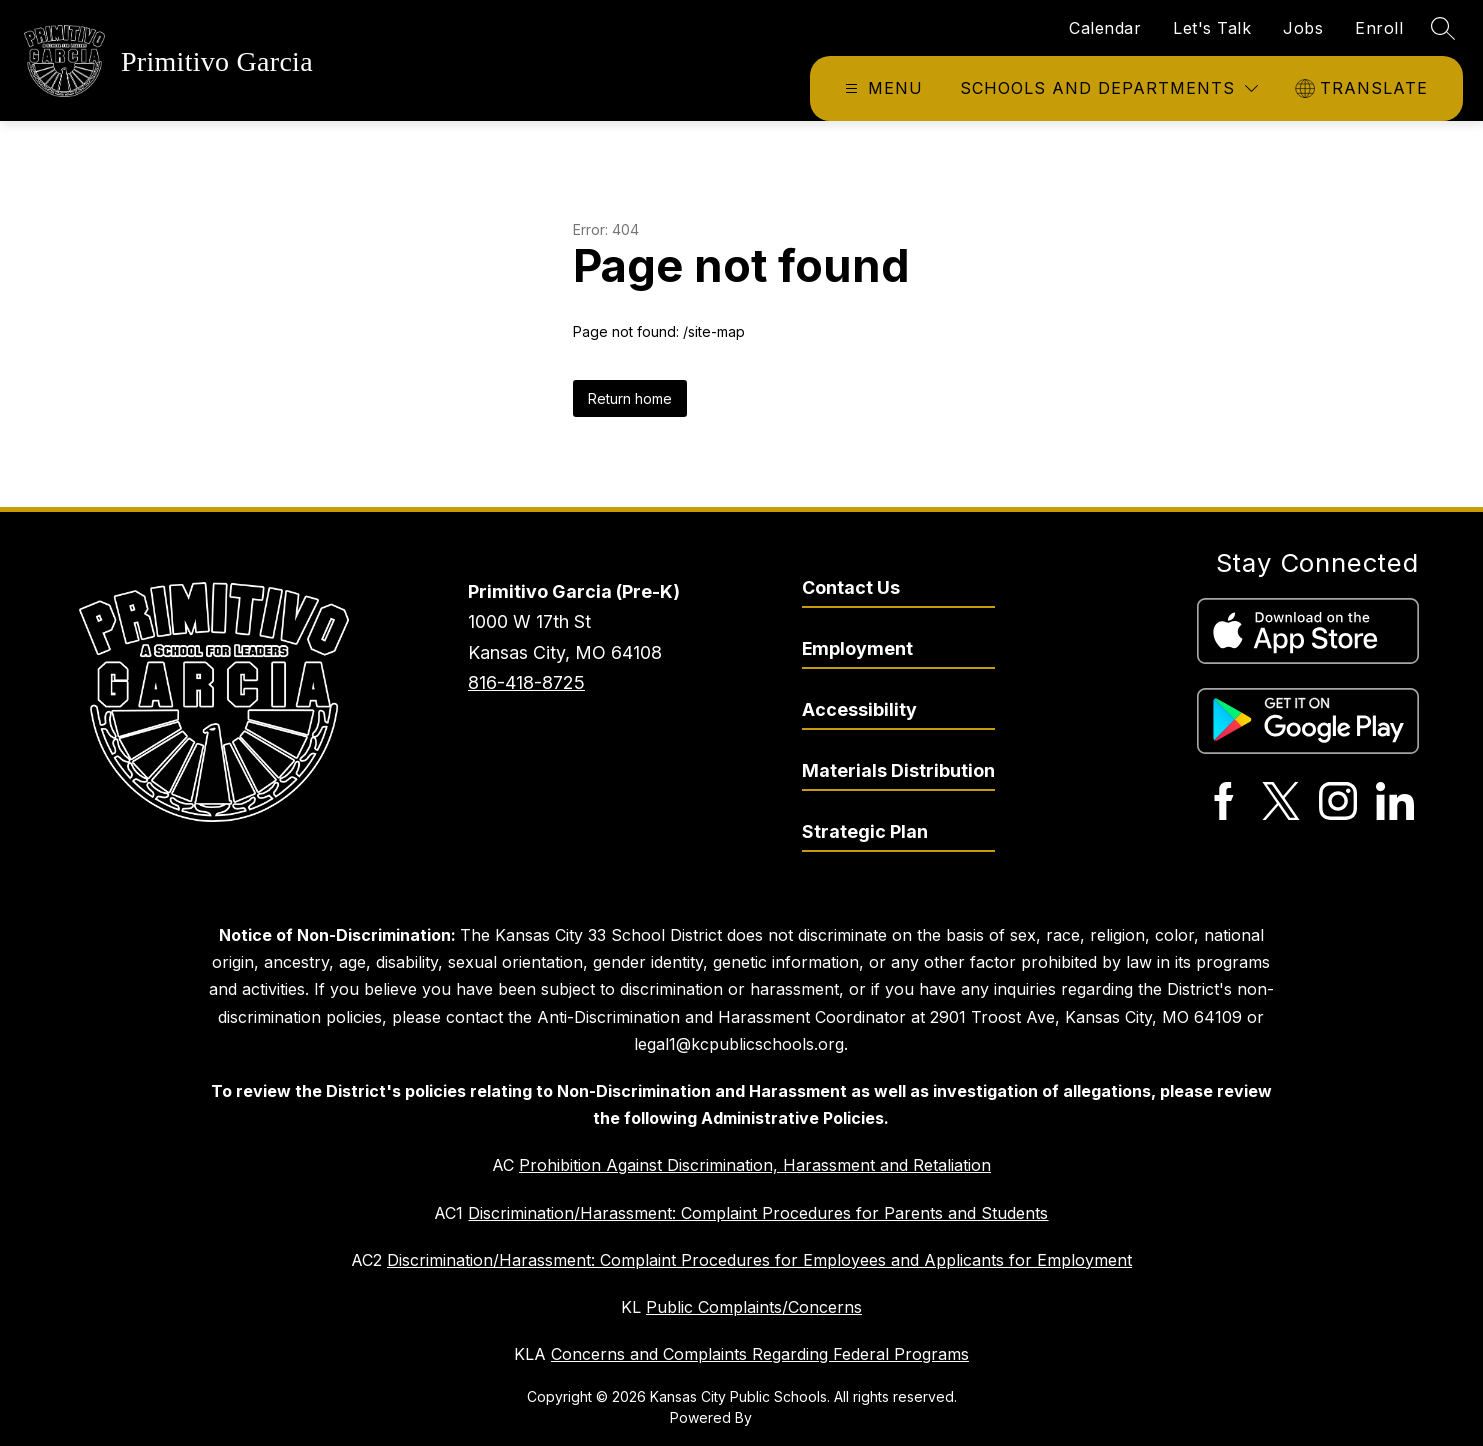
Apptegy (784, 1417)
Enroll (1379, 28)
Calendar (1105, 28)
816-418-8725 (526, 682)
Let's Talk (1212, 28)
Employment (857, 648)
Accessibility (859, 709)
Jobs (1303, 28)
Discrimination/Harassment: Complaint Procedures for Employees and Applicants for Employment (759, 1260)
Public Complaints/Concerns (754, 1307)
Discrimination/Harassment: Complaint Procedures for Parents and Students (758, 1213)
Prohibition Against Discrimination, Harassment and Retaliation (755, 1165)
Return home (630, 398)
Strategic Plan (865, 831)
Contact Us (851, 587)
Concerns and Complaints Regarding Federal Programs (760, 1354)
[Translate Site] (1364, 88)
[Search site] (1443, 28)
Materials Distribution (898, 770)
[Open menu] (881, 88)
